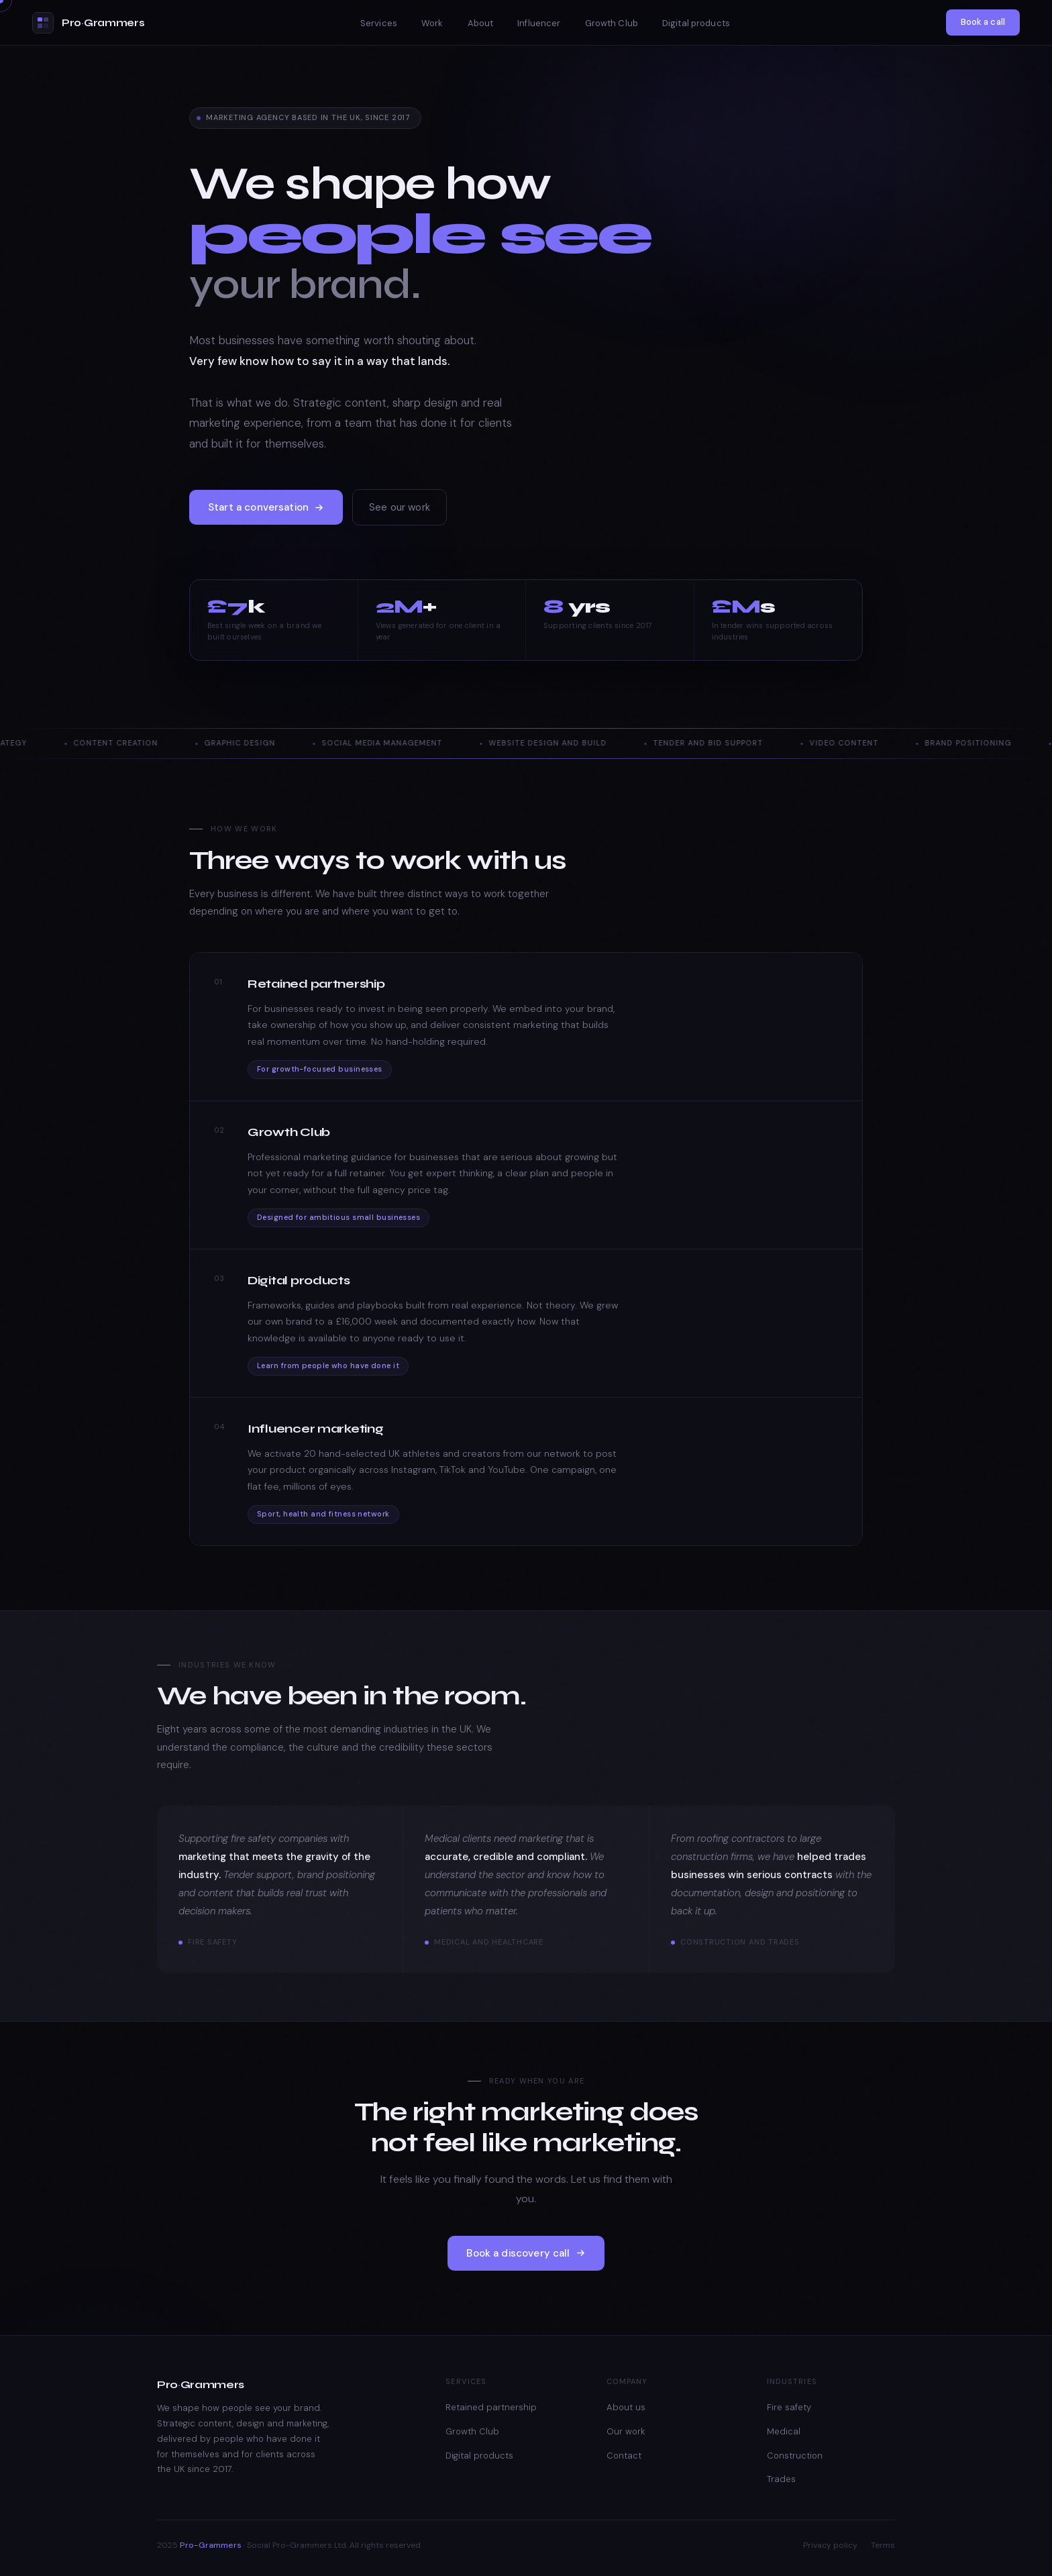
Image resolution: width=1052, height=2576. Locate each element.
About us (626, 2407)
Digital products (696, 23)
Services (378, 23)
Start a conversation (266, 510)
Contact (624, 2455)
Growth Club (611, 23)
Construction (795, 2455)
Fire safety (789, 2407)
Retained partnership (491, 2407)
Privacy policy (830, 2545)
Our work (626, 2431)
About (481, 23)
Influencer (538, 23)
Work (432, 23)
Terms (883, 2545)
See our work (399, 510)
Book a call (983, 22)
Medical (783, 2431)
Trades (781, 2479)
